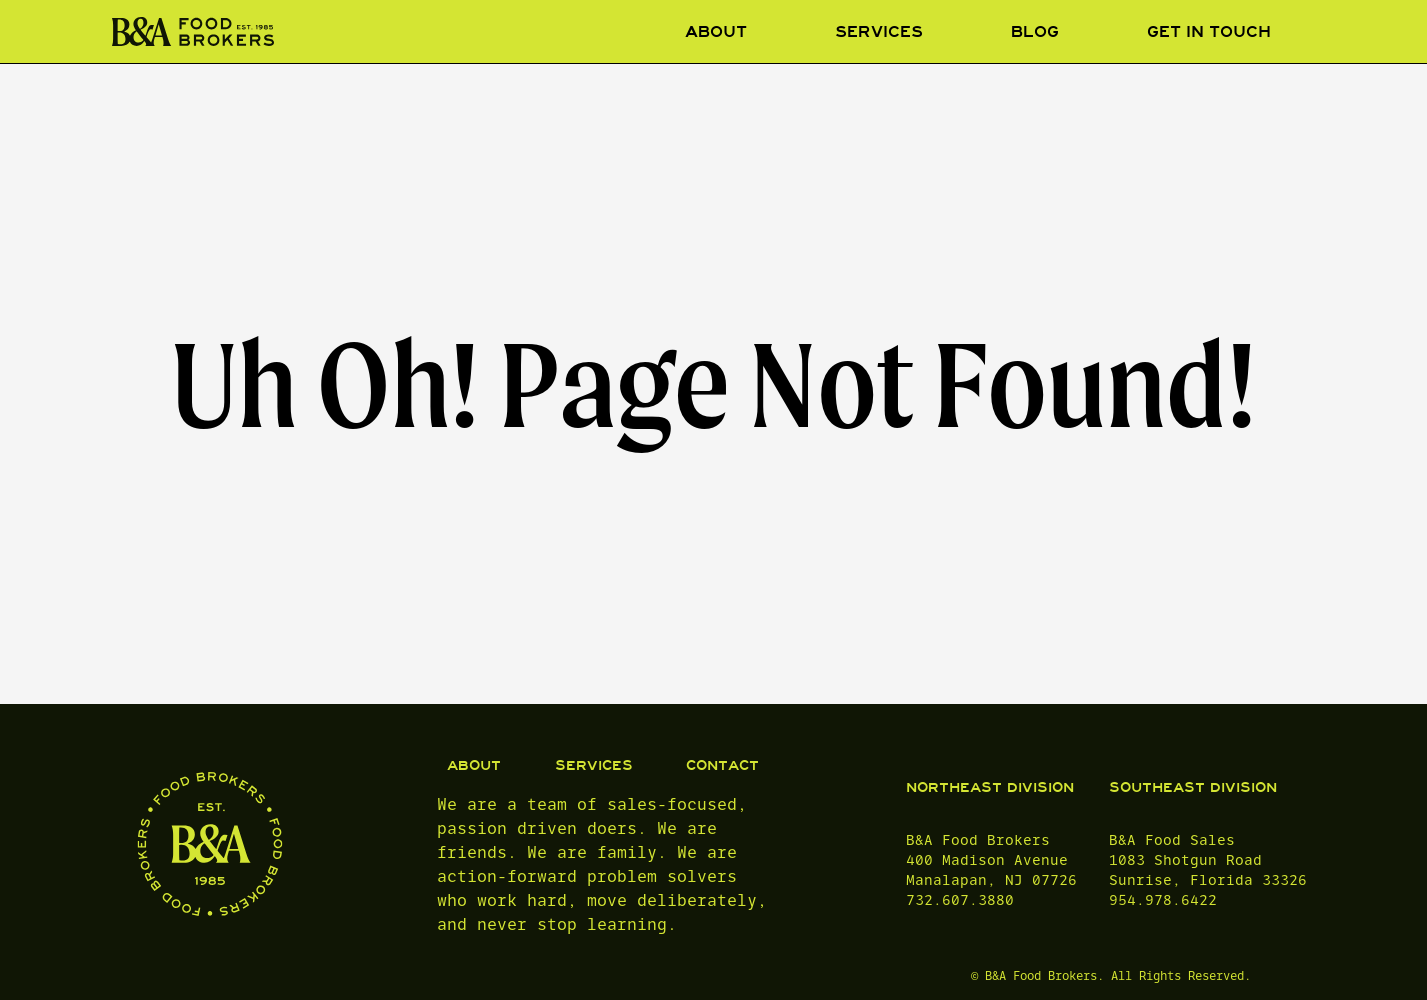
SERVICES (594, 765)
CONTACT (722, 765)
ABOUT (474, 765)
